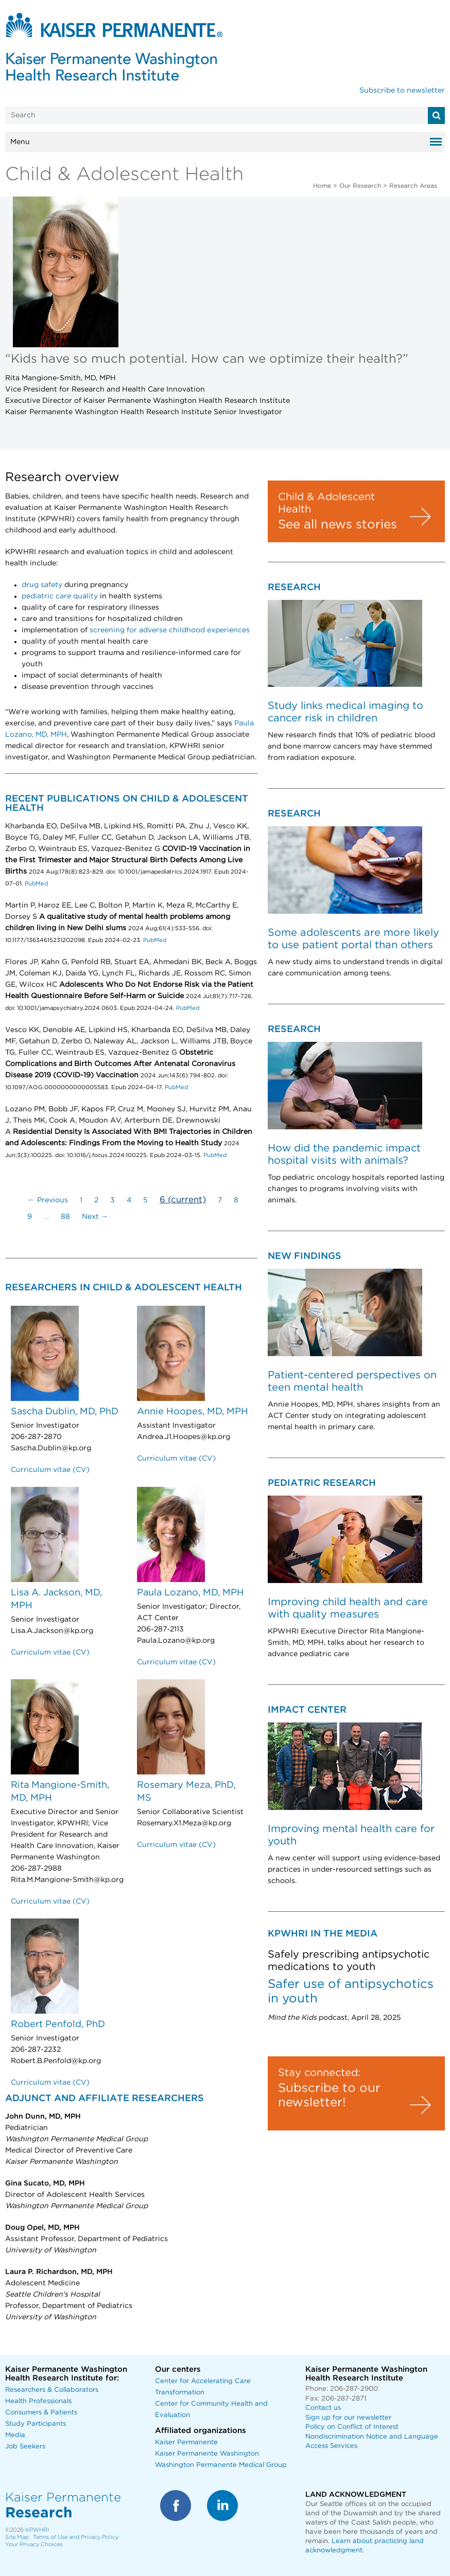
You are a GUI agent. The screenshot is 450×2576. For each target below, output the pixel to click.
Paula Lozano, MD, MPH (190, 1592)
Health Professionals (38, 2401)
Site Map (17, 2537)
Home (322, 186)
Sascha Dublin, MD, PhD (64, 1411)
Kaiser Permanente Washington (207, 2453)
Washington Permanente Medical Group (221, 2465)
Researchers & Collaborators (51, 2390)
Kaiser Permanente (186, 2442)
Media (15, 2435)
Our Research (360, 186)
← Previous (48, 1200)
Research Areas (413, 186)
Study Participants (35, 2424)
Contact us (323, 2408)
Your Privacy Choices (33, 2544)
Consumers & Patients (41, 2412)
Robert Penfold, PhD (58, 2024)
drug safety (42, 585)
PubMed (35, 883)
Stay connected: (319, 2073)
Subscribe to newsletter (402, 90)
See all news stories (337, 525)
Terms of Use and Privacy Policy (75, 2537)
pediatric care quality (60, 596)
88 (65, 1216)
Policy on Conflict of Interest (352, 2427)
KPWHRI (37, 2530)
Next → (95, 1216)
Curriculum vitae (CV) (50, 1469)
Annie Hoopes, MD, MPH (192, 1411)
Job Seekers (25, 2446)
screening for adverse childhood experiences (170, 630)
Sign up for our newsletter (348, 2417)
